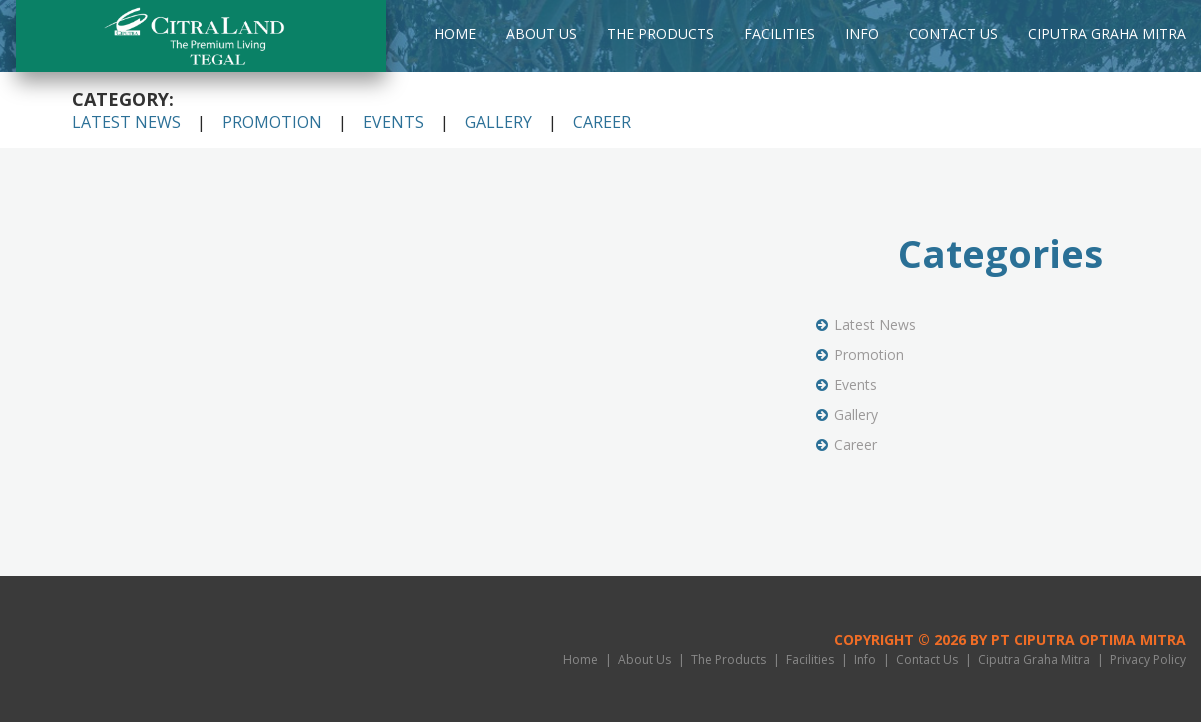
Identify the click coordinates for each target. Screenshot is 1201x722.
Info (862, 34)
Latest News (126, 122)
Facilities (779, 34)
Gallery (498, 122)
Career (602, 122)
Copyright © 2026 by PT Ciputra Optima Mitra (1010, 639)
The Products (660, 34)
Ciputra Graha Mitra (1107, 34)
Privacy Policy (1148, 659)
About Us (541, 34)
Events (393, 122)
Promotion (272, 122)
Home (455, 34)
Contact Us (953, 34)
